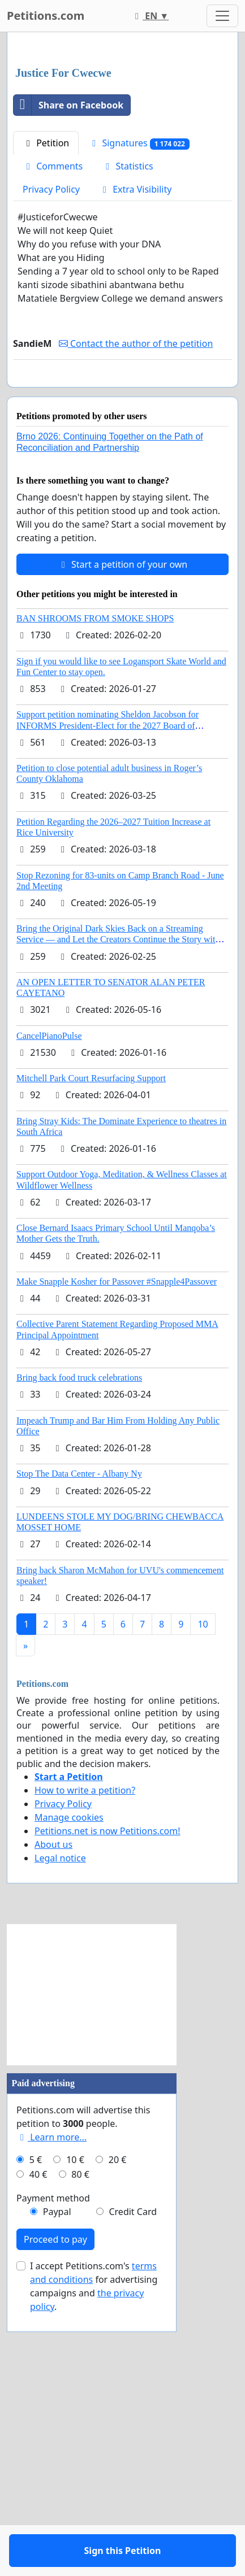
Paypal (57, 2489)
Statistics (127, 410)
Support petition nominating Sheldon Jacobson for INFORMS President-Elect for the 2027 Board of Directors (107, 1002)
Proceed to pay (55, 2516)
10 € (75, 2437)
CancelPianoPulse (49, 1313)
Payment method (53, 2475)
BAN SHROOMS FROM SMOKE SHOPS (95, 895)
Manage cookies (69, 2094)
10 (202, 1901)
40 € (38, 2452)
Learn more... (51, 2414)
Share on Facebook (68, 350)
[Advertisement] (122, 172)
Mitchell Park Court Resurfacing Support (91, 1355)
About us (53, 2122)
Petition (46, 387)
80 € (80, 2452)
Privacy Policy (51, 434)
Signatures (138, 387)
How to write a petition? (85, 2067)
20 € (118, 2437)
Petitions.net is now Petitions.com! (107, 2108)
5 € (35, 2437)
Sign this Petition (122, 639)
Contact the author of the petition (136, 588)
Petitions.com (45, 15)
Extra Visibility (135, 434)
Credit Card (133, 2489)
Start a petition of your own (122, 842)
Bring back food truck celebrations (79, 1655)
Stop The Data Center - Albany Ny (79, 1751)
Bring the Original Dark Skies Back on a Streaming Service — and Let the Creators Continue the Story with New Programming (118, 1216)
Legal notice (60, 2135)
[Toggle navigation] (222, 16)
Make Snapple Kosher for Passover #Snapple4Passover (116, 1559)
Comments (53, 410)
